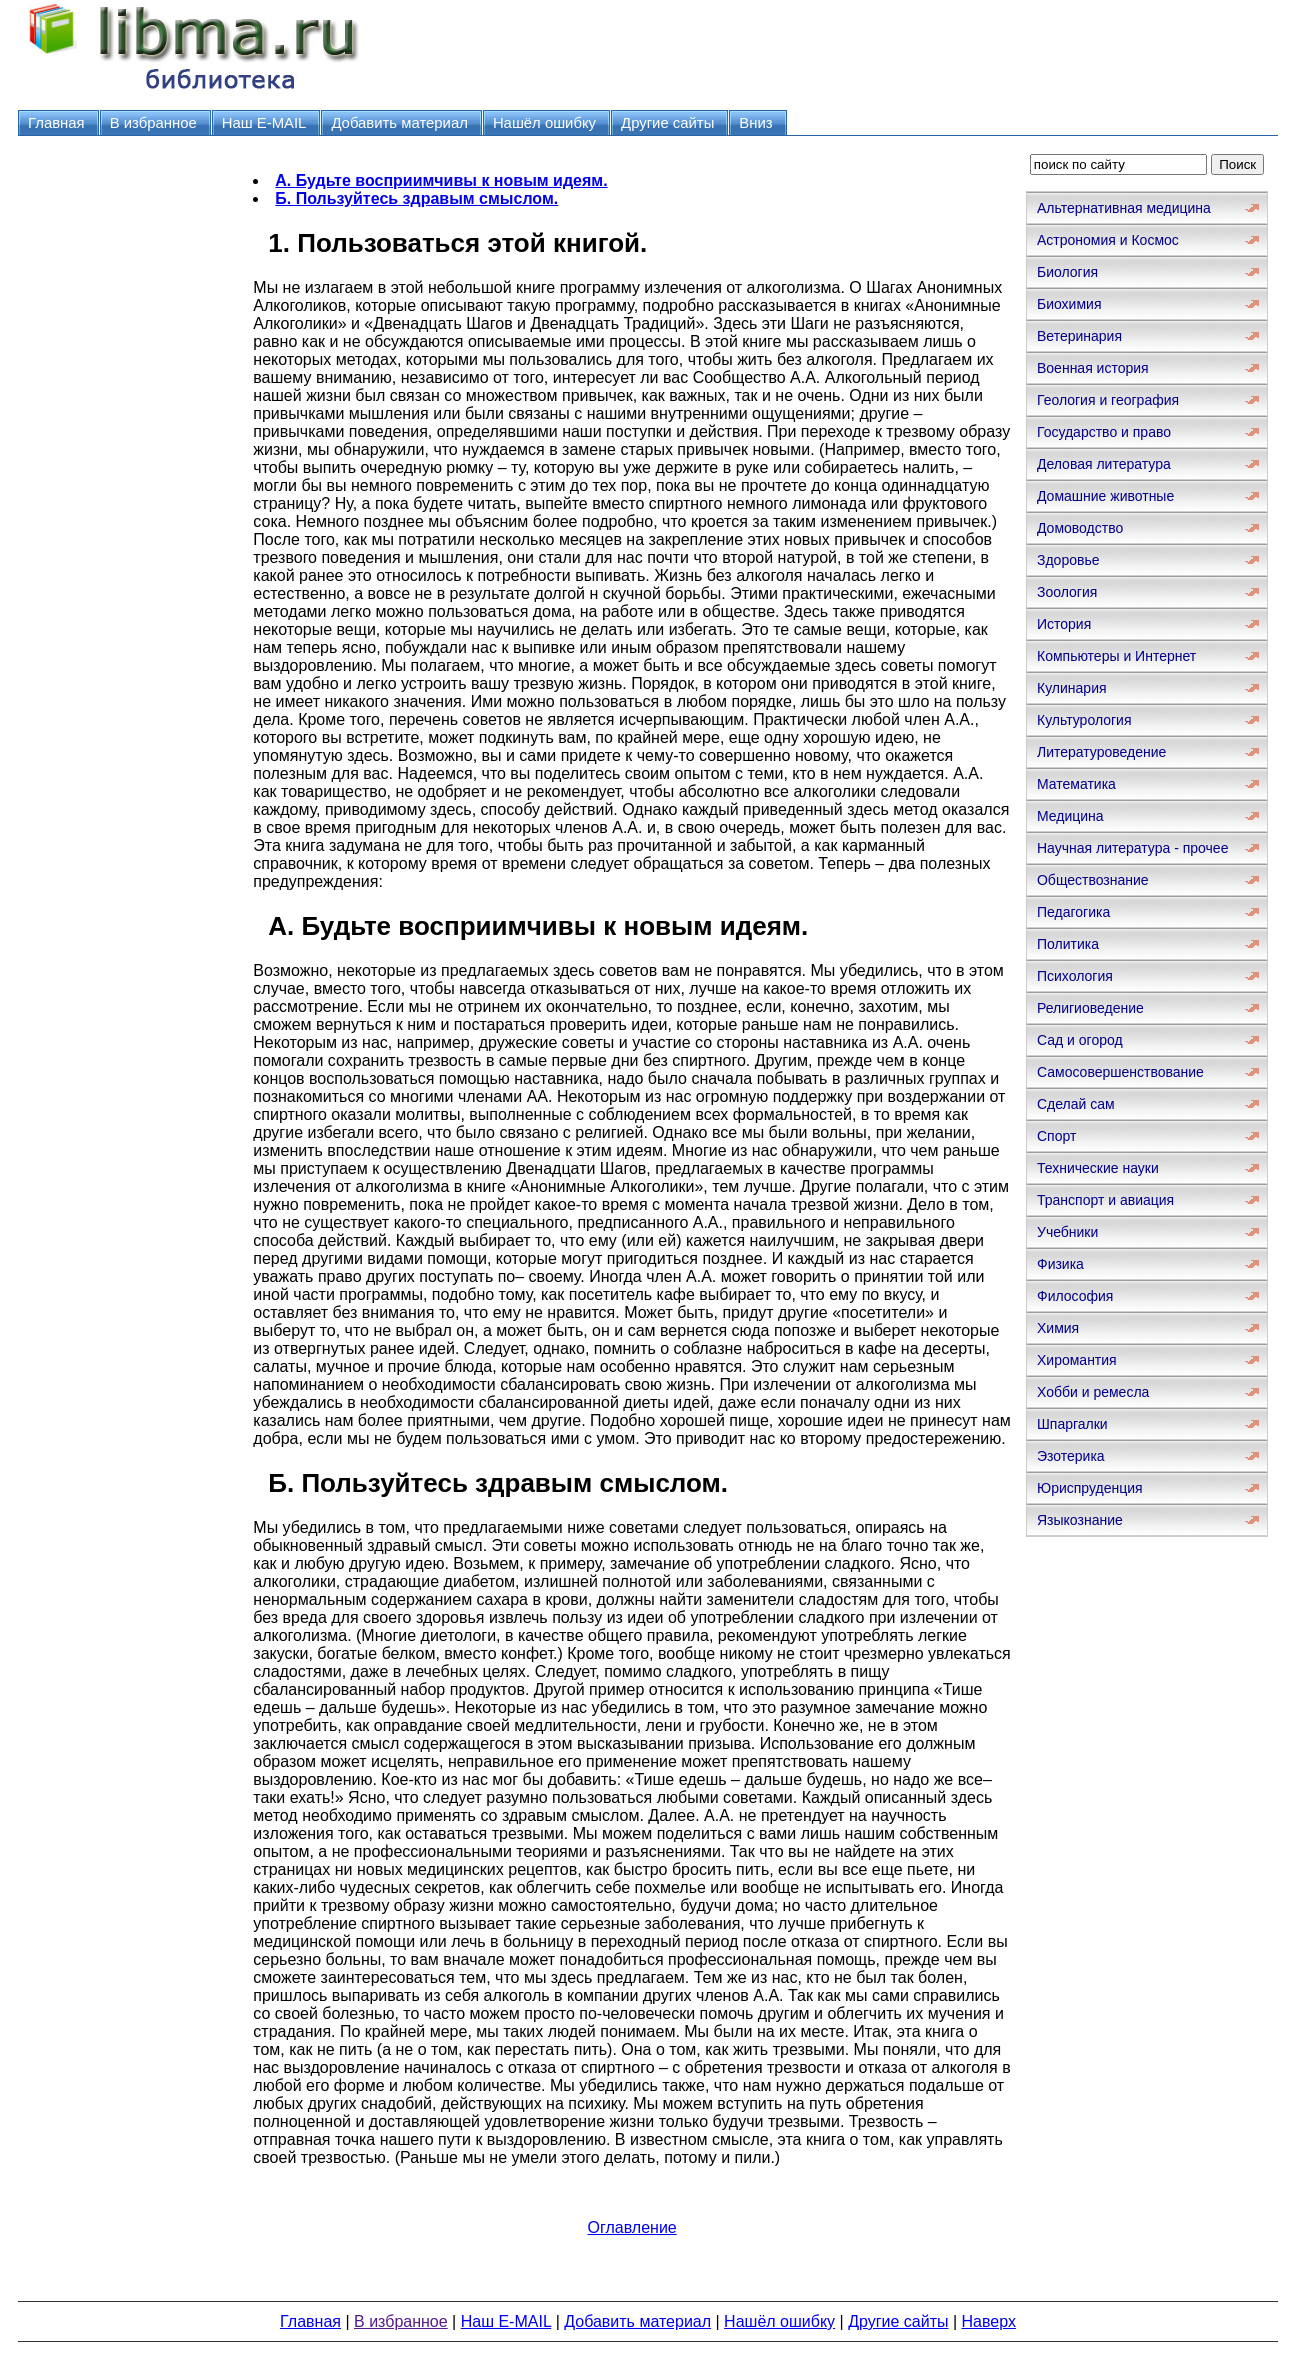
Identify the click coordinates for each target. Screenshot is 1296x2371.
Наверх (989, 2321)
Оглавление (632, 2227)
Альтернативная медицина (1124, 208)
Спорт (1056, 1136)
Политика (1068, 944)
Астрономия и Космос (1108, 240)
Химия (1058, 1328)
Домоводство (1080, 528)
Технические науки (1098, 1168)
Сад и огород (1080, 1040)
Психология (1075, 976)
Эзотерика (1071, 1456)
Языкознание (1080, 1520)
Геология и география (1108, 400)
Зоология (1067, 592)
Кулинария (1072, 688)
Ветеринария (1079, 336)
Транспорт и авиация (1105, 1200)
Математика (1076, 784)
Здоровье (1068, 560)
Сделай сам (1076, 1104)
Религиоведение (1090, 1008)
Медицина (1070, 816)
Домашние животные (1105, 496)
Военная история (1093, 368)
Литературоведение (1101, 752)
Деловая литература (1104, 464)
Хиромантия (1077, 1360)
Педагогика (1073, 912)
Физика (1060, 1264)
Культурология (1084, 720)
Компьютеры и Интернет (1116, 656)
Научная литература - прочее (1132, 848)
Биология (1067, 272)
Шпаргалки (1072, 1424)
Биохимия (1069, 304)
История (1064, 624)
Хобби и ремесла (1093, 1392)
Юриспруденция (1090, 1488)
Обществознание (1093, 880)
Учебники (1067, 1232)
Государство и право (1104, 432)
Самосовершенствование (1120, 1072)
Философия (1075, 1296)
